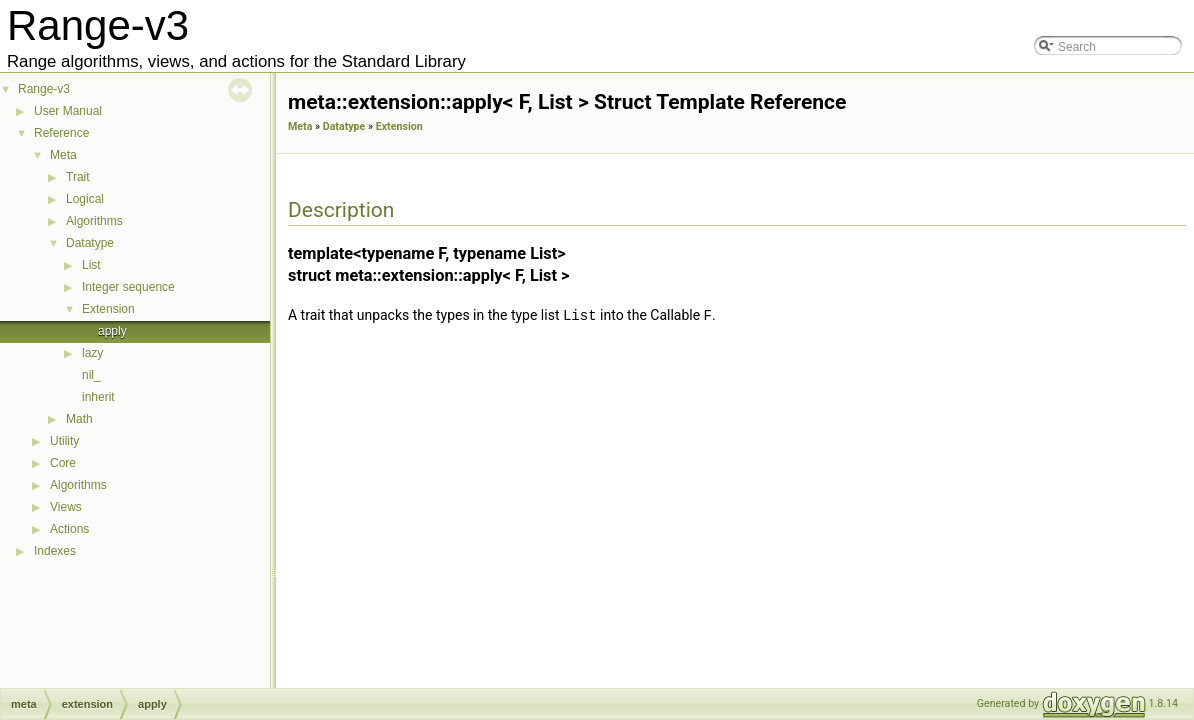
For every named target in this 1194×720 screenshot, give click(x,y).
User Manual (68, 111)
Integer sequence (128, 287)
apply (112, 331)
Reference (61, 133)
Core (63, 463)
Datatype (90, 243)
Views (66, 507)
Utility (64, 441)
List (91, 265)
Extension (108, 309)
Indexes (55, 551)
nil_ (91, 375)
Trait (78, 177)
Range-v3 (44, 89)
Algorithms (94, 221)
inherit (98, 397)
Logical (85, 199)
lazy (92, 353)
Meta (63, 155)
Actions (69, 529)
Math (79, 419)
